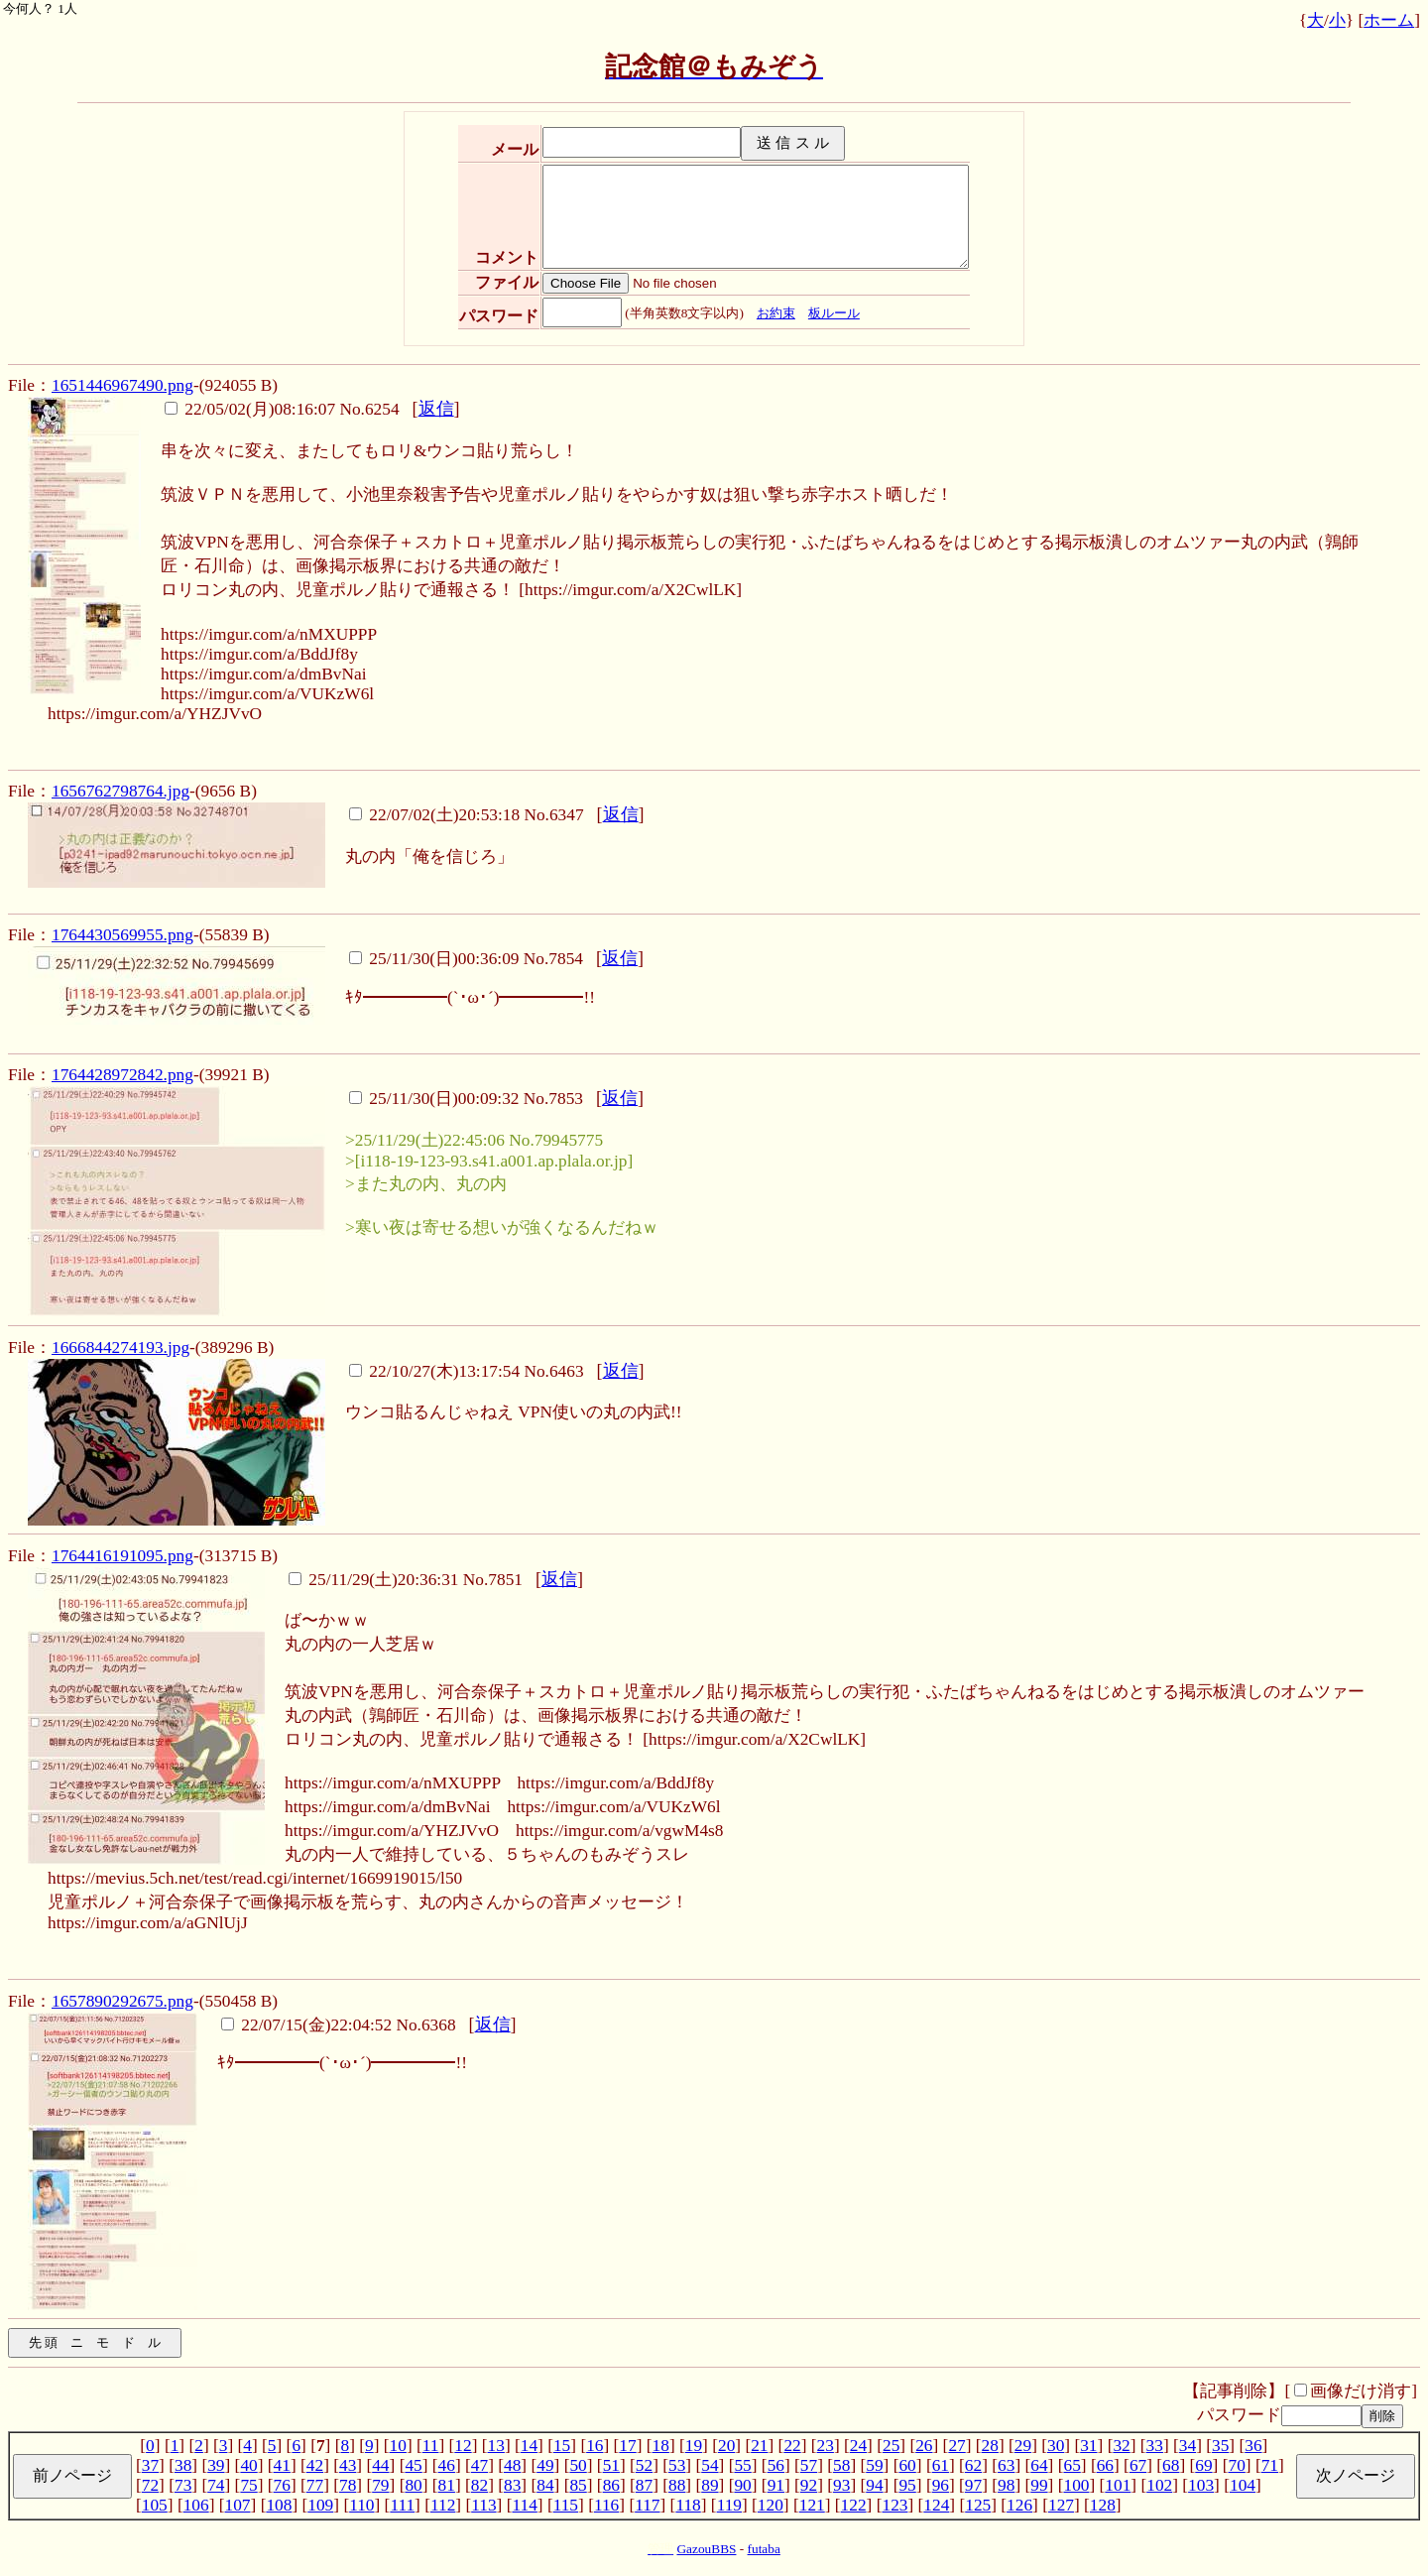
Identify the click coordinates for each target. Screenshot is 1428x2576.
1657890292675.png (122, 2001)
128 (1103, 2505)
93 (841, 2485)
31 (1088, 2445)
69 (1203, 2465)
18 (661, 2445)
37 (150, 2465)
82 (479, 2485)
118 (687, 2505)
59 (874, 2465)
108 (279, 2505)
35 (1220, 2445)
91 (776, 2485)
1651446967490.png (122, 385)
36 (1253, 2445)
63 (1006, 2465)
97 (973, 2485)
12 (462, 2445)
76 (282, 2485)
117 (647, 2505)
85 (577, 2485)
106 (196, 2505)
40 (248, 2465)
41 (282, 2465)
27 (956, 2445)
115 (565, 2505)
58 (841, 2465)
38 (183, 2465)
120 (770, 2505)
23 (825, 2445)
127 (1061, 2505)
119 (729, 2505)
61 (940, 2465)
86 (611, 2485)
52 (644, 2465)
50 (577, 2465)
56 (776, 2465)
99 (1038, 2485)
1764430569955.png (122, 934)
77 (314, 2485)
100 (1076, 2485)
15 (561, 2445)
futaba (764, 2548)
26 (923, 2445)
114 (524, 2505)
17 (627, 2445)
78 (347, 2485)
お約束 (776, 313)
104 (1242, 2485)
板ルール (834, 313)
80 (413, 2485)
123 (894, 2505)
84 (544, 2485)
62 (973, 2465)
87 (644, 2485)
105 (155, 2505)
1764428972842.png (122, 1074)
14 (529, 2445)
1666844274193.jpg (120, 1347)
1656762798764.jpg (120, 791)
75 (248, 2485)
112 (442, 2505)
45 (413, 2465)
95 (906, 2485)
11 (430, 2445)
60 (906, 2465)
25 (891, 2445)
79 (380, 2485)
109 (320, 2505)
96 (940, 2485)
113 (483, 2505)
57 (808, 2465)
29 (1022, 2445)
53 (676, 2465)
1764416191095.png (122, 1555)
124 (936, 2505)
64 (1038, 2465)
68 (1170, 2465)
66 (1105, 2465)
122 (854, 2505)
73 (183, 2485)
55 (742, 2465)
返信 (436, 409)
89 (709, 2485)
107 (238, 2505)
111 (402, 2505)
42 (314, 2465)
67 (1138, 2465)
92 (808, 2485)
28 (990, 2445)
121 (812, 2505)
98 (1006, 2485)
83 (512, 2485)
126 (1019, 2505)
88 (676, 2485)
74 (215, 2485)
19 (693, 2445)
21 (759, 2445)
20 (726, 2445)
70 (1236, 2465)
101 (1117, 2485)
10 (398, 2445)
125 (978, 2505)
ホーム (1389, 20)
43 (347, 2465)
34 (1187, 2445)
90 (742, 2485)
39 (215, 2465)
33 (1154, 2445)
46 (446, 2465)
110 (361, 2505)
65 (1071, 2465)
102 (1159, 2485)
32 (1121, 2445)
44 (380, 2465)
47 (479, 2465)
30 (1055, 2445)
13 (496, 2445)
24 (858, 2445)
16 (594, 2445)
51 (611, 2465)
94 (874, 2485)
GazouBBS (706, 2548)
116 (606, 2505)
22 (791, 2445)
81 (446, 2485)
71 (1269, 2465)
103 (1201, 2485)
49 (544, 2465)
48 (512, 2465)
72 (150, 2485)
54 (709, 2465)
